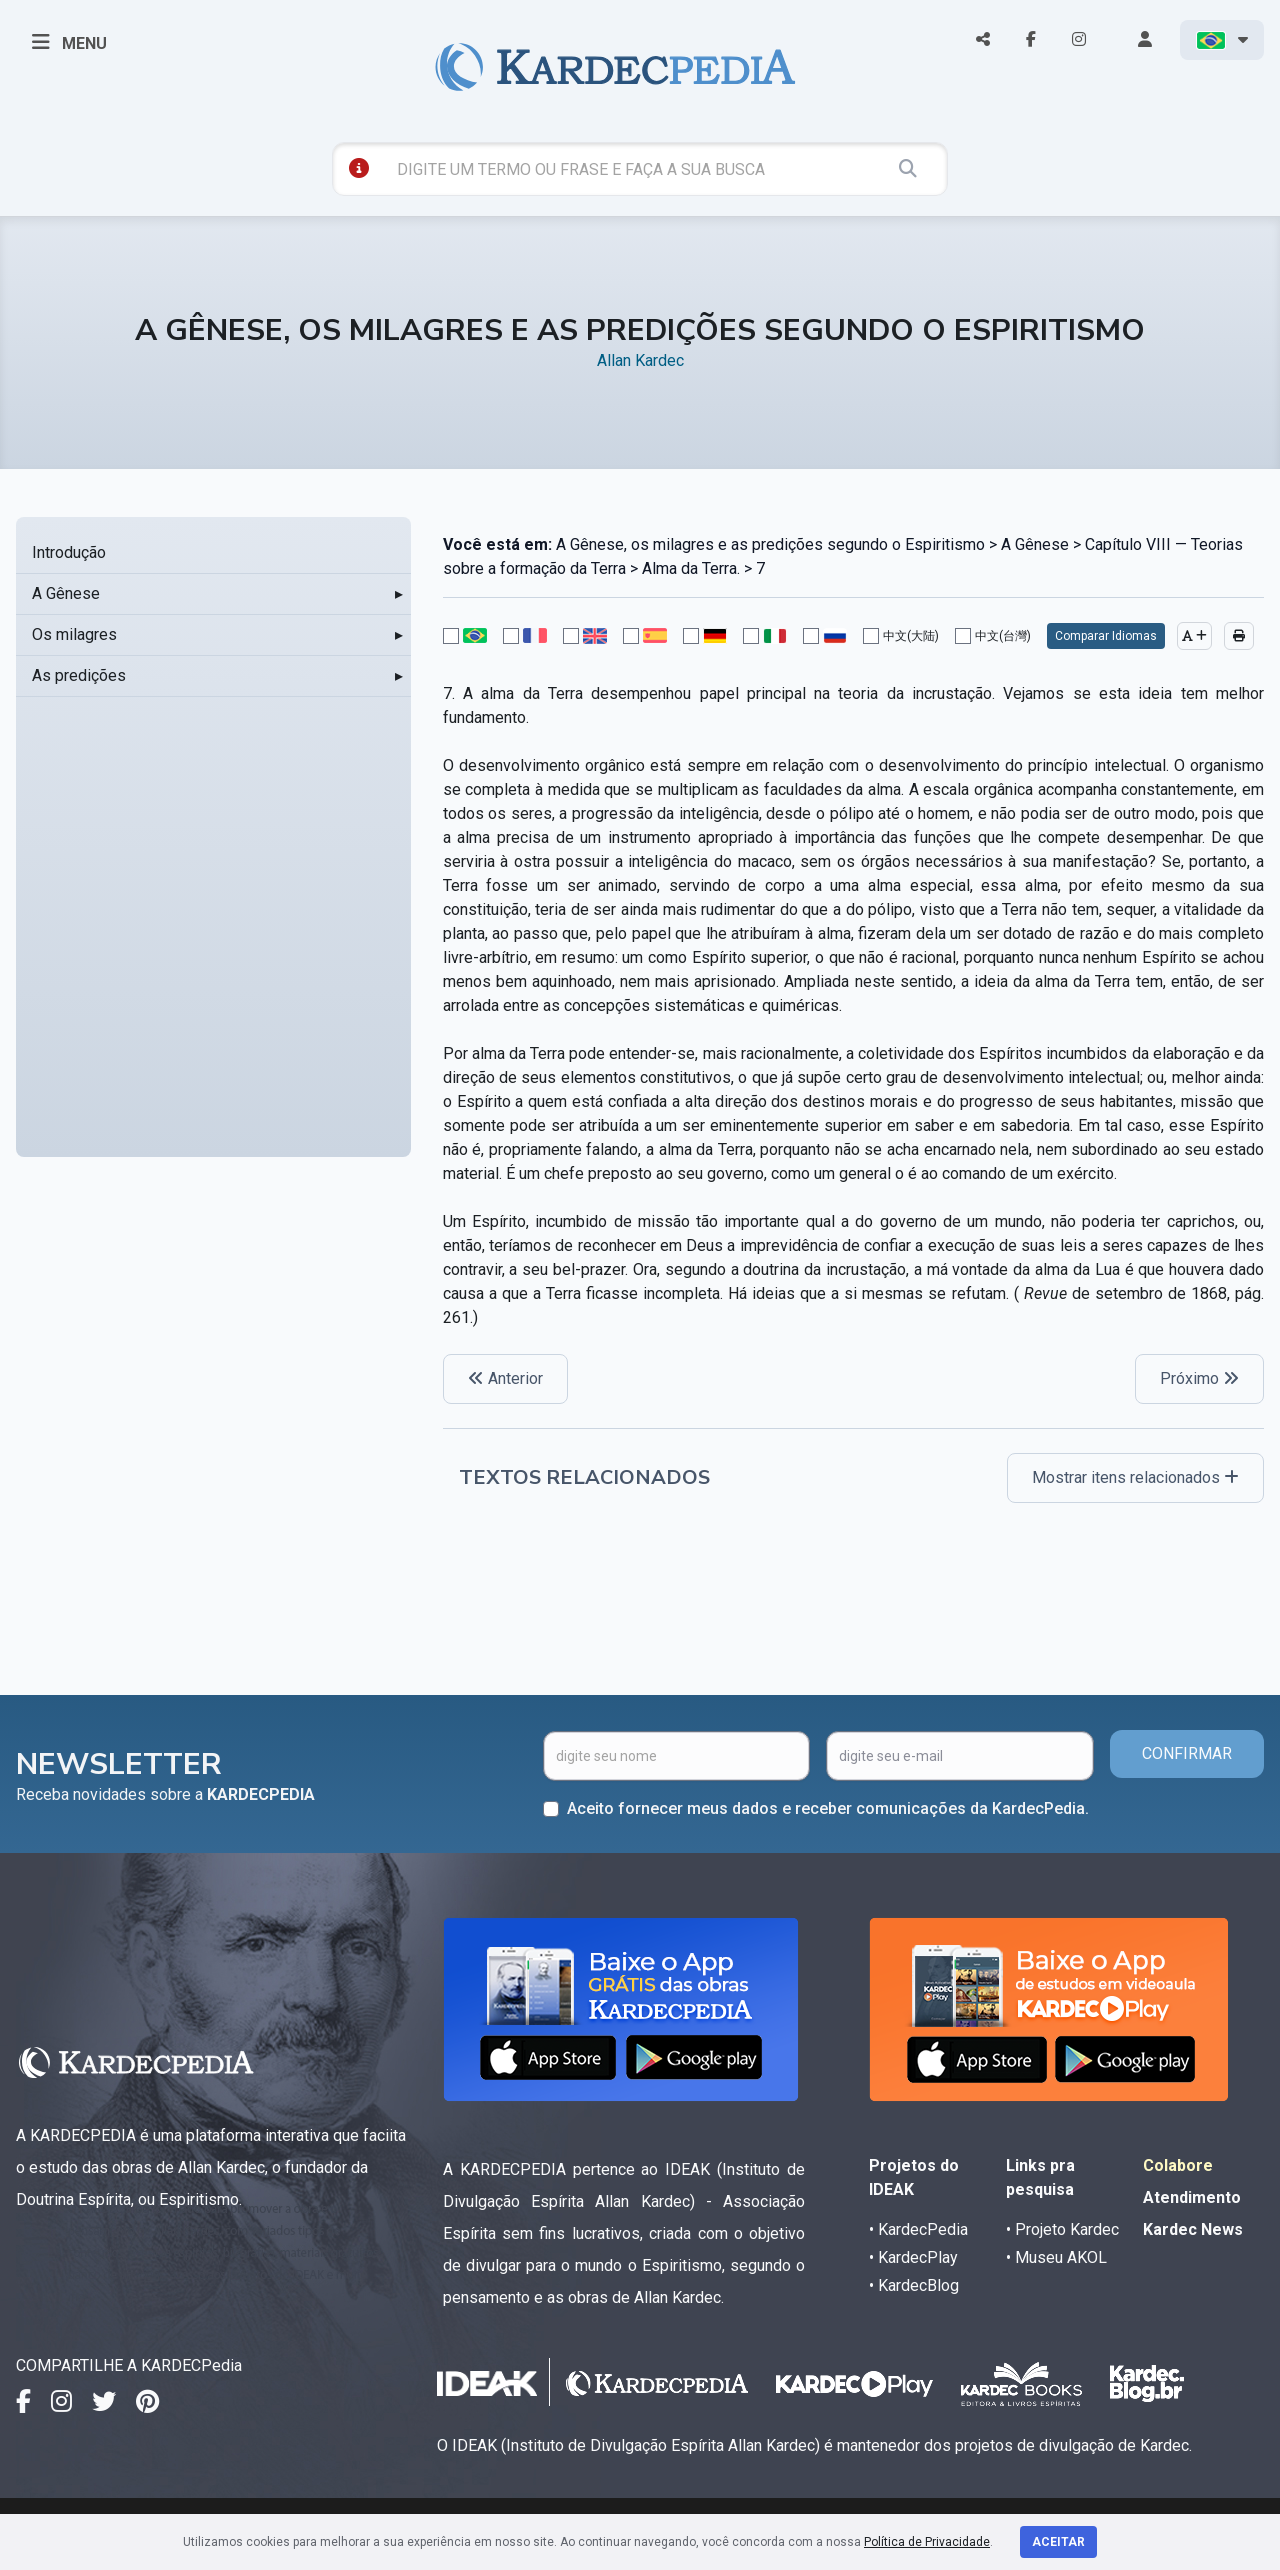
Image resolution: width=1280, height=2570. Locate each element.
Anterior (505, 1378)
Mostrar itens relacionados (1135, 1477)
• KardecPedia (918, 2229)
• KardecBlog (914, 2285)
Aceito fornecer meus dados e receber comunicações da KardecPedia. (828, 1808)
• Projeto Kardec (1062, 2229)
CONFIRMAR (1187, 1753)
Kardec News (1193, 2229)
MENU (69, 42)
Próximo (1199, 1378)
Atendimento (1192, 2197)
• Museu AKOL (1056, 2257)
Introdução (69, 552)
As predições (79, 675)
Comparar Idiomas (1106, 636)
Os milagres (74, 634)
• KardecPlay (913, 2257)
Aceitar (1058, 2542)
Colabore (1178, 2165)
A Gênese (66, 593)
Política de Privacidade (927, 2542)
